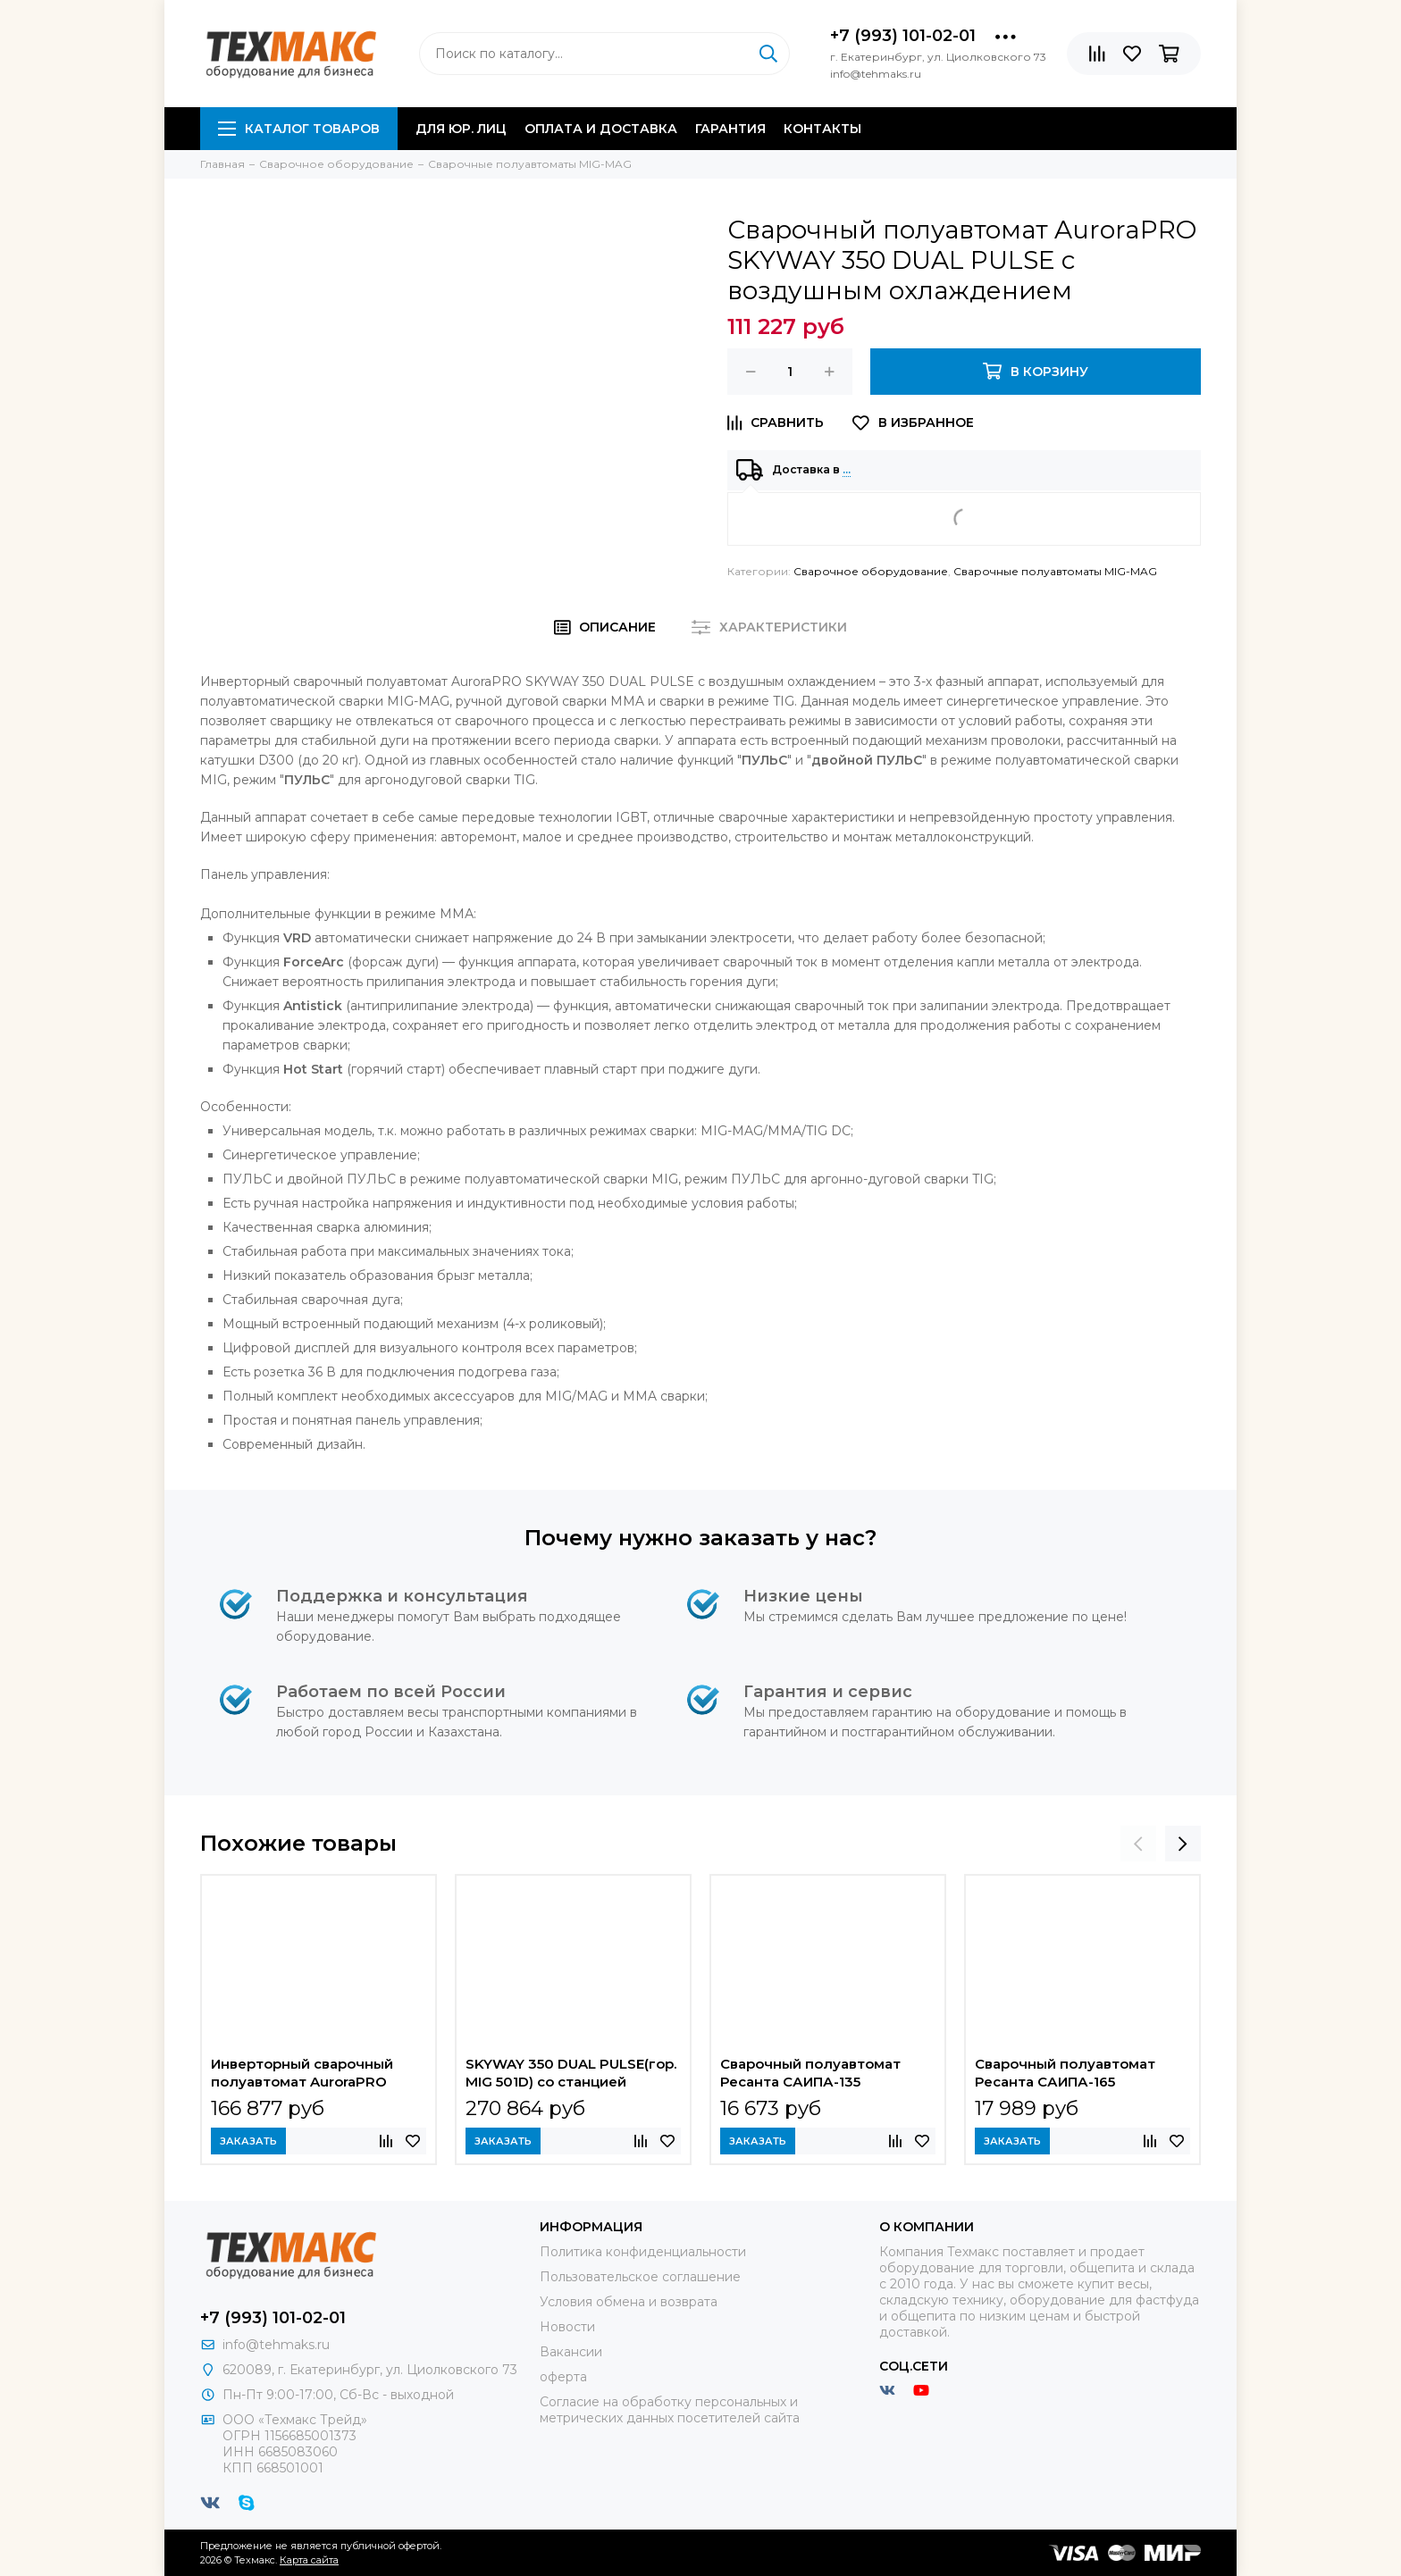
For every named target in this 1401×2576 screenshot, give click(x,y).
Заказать (248, 2141)
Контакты (822, 129)
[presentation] (1138, 1843)
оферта (563, 2377)
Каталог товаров (299, 129)
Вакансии (571, 2352)
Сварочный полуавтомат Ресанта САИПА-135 (810, 2072)
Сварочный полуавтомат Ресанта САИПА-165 (1065, 2072)
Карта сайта (309, 2560)
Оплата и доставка (600, 129)
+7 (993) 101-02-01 (903, 36)
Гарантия (730, 129)
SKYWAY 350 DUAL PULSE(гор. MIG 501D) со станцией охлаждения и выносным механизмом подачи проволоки (571, 2075)
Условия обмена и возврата (628, 2302)
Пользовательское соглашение (640, 2277)
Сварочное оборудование (870, 571)
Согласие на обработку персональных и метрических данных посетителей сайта (670, 2410)
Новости (567, 2327)
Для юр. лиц (461, 129)
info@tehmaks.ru (276, 2345)
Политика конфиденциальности (643, 2252)
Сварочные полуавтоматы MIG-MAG (1055, 571)
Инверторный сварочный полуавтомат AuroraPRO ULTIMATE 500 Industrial (302, 2075)
